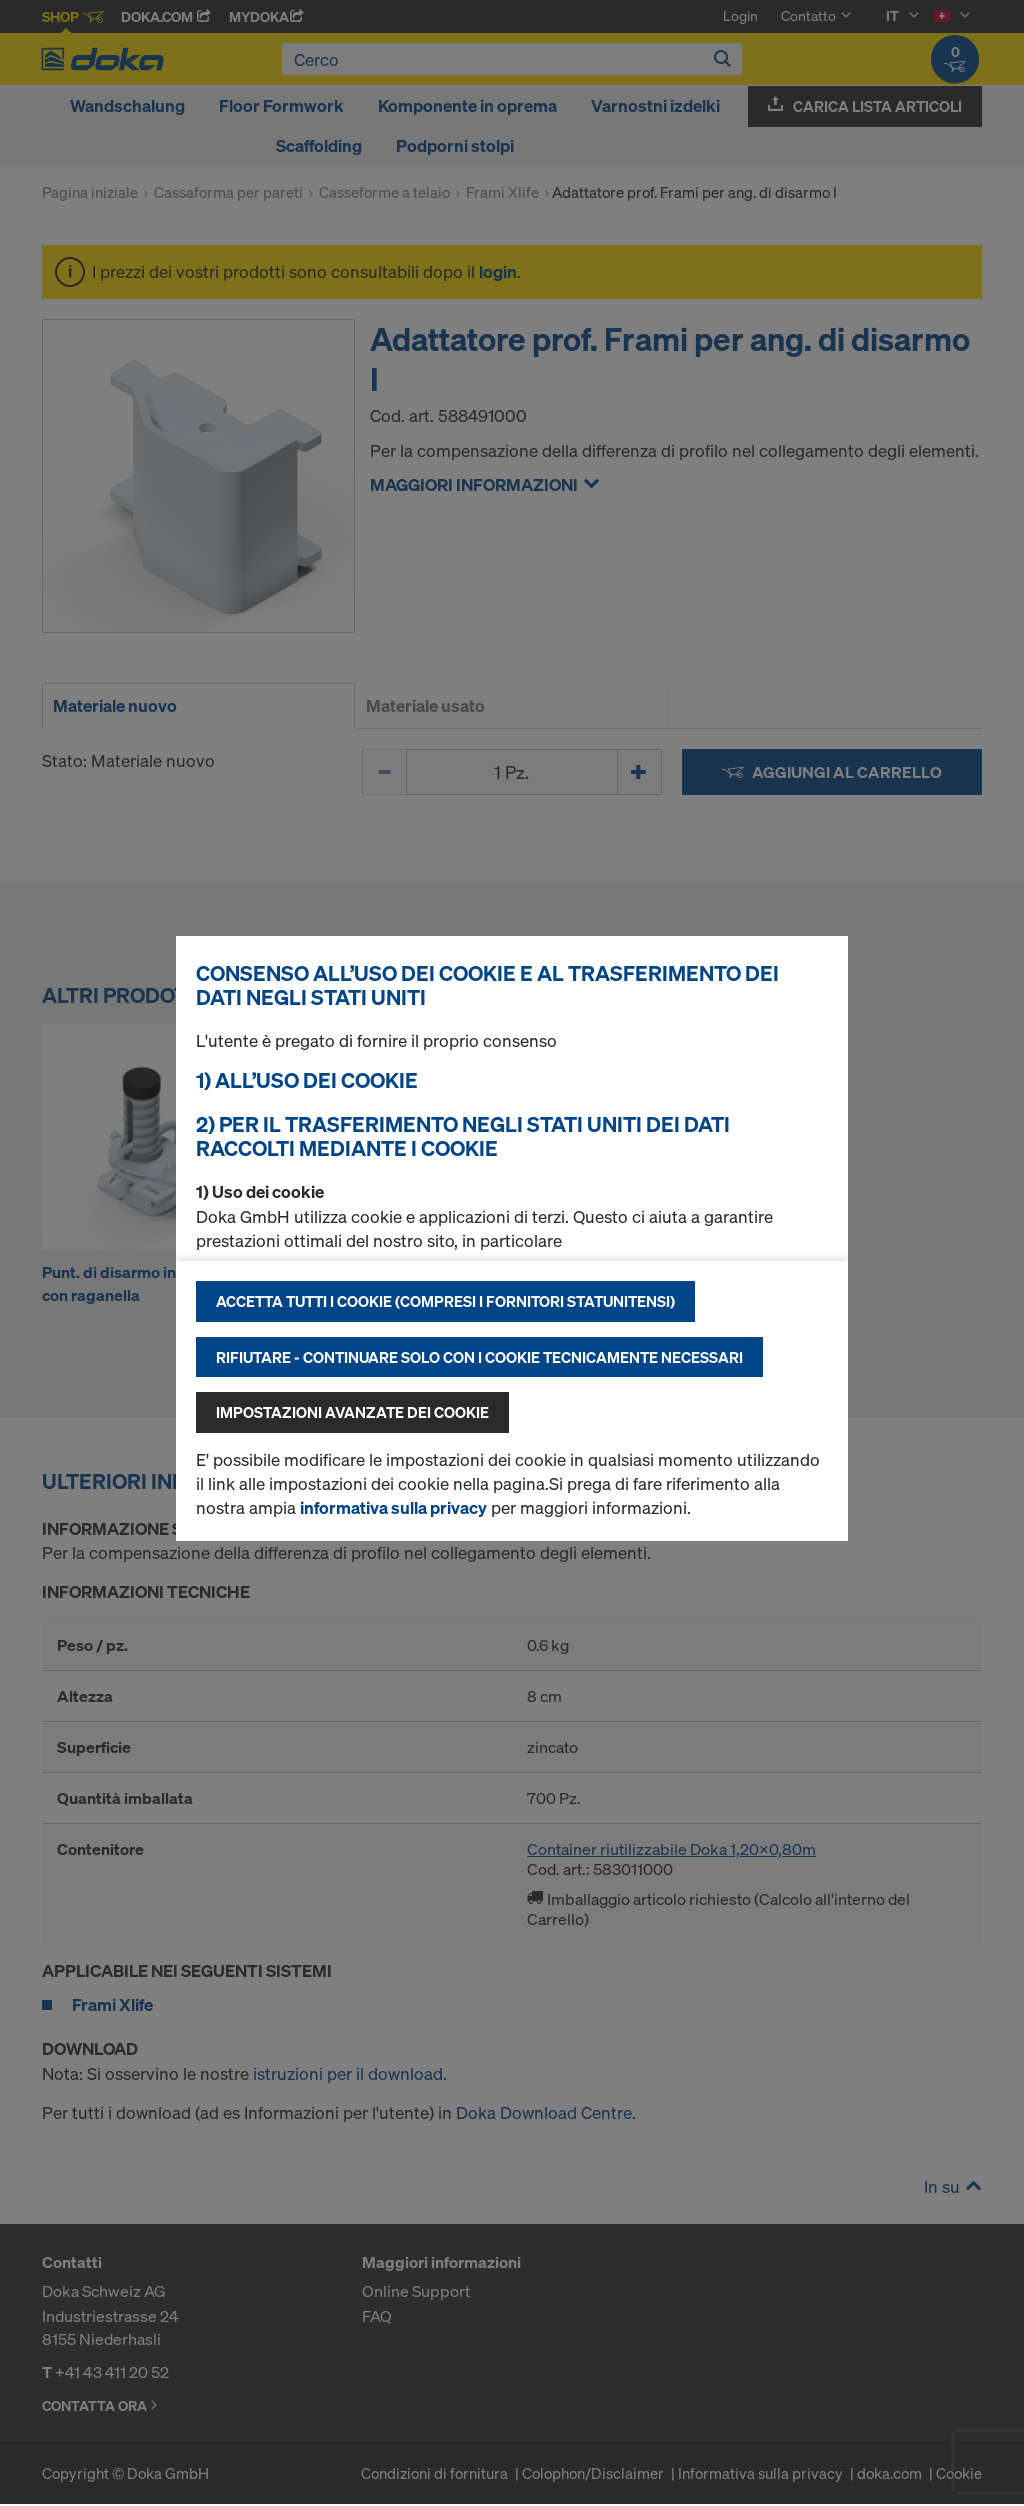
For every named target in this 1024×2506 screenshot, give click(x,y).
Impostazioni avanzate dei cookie (352, 1412)
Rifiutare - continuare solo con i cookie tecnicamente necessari (479, 1357)
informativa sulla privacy (393, 1507)
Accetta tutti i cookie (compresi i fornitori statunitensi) (445, 1301)
